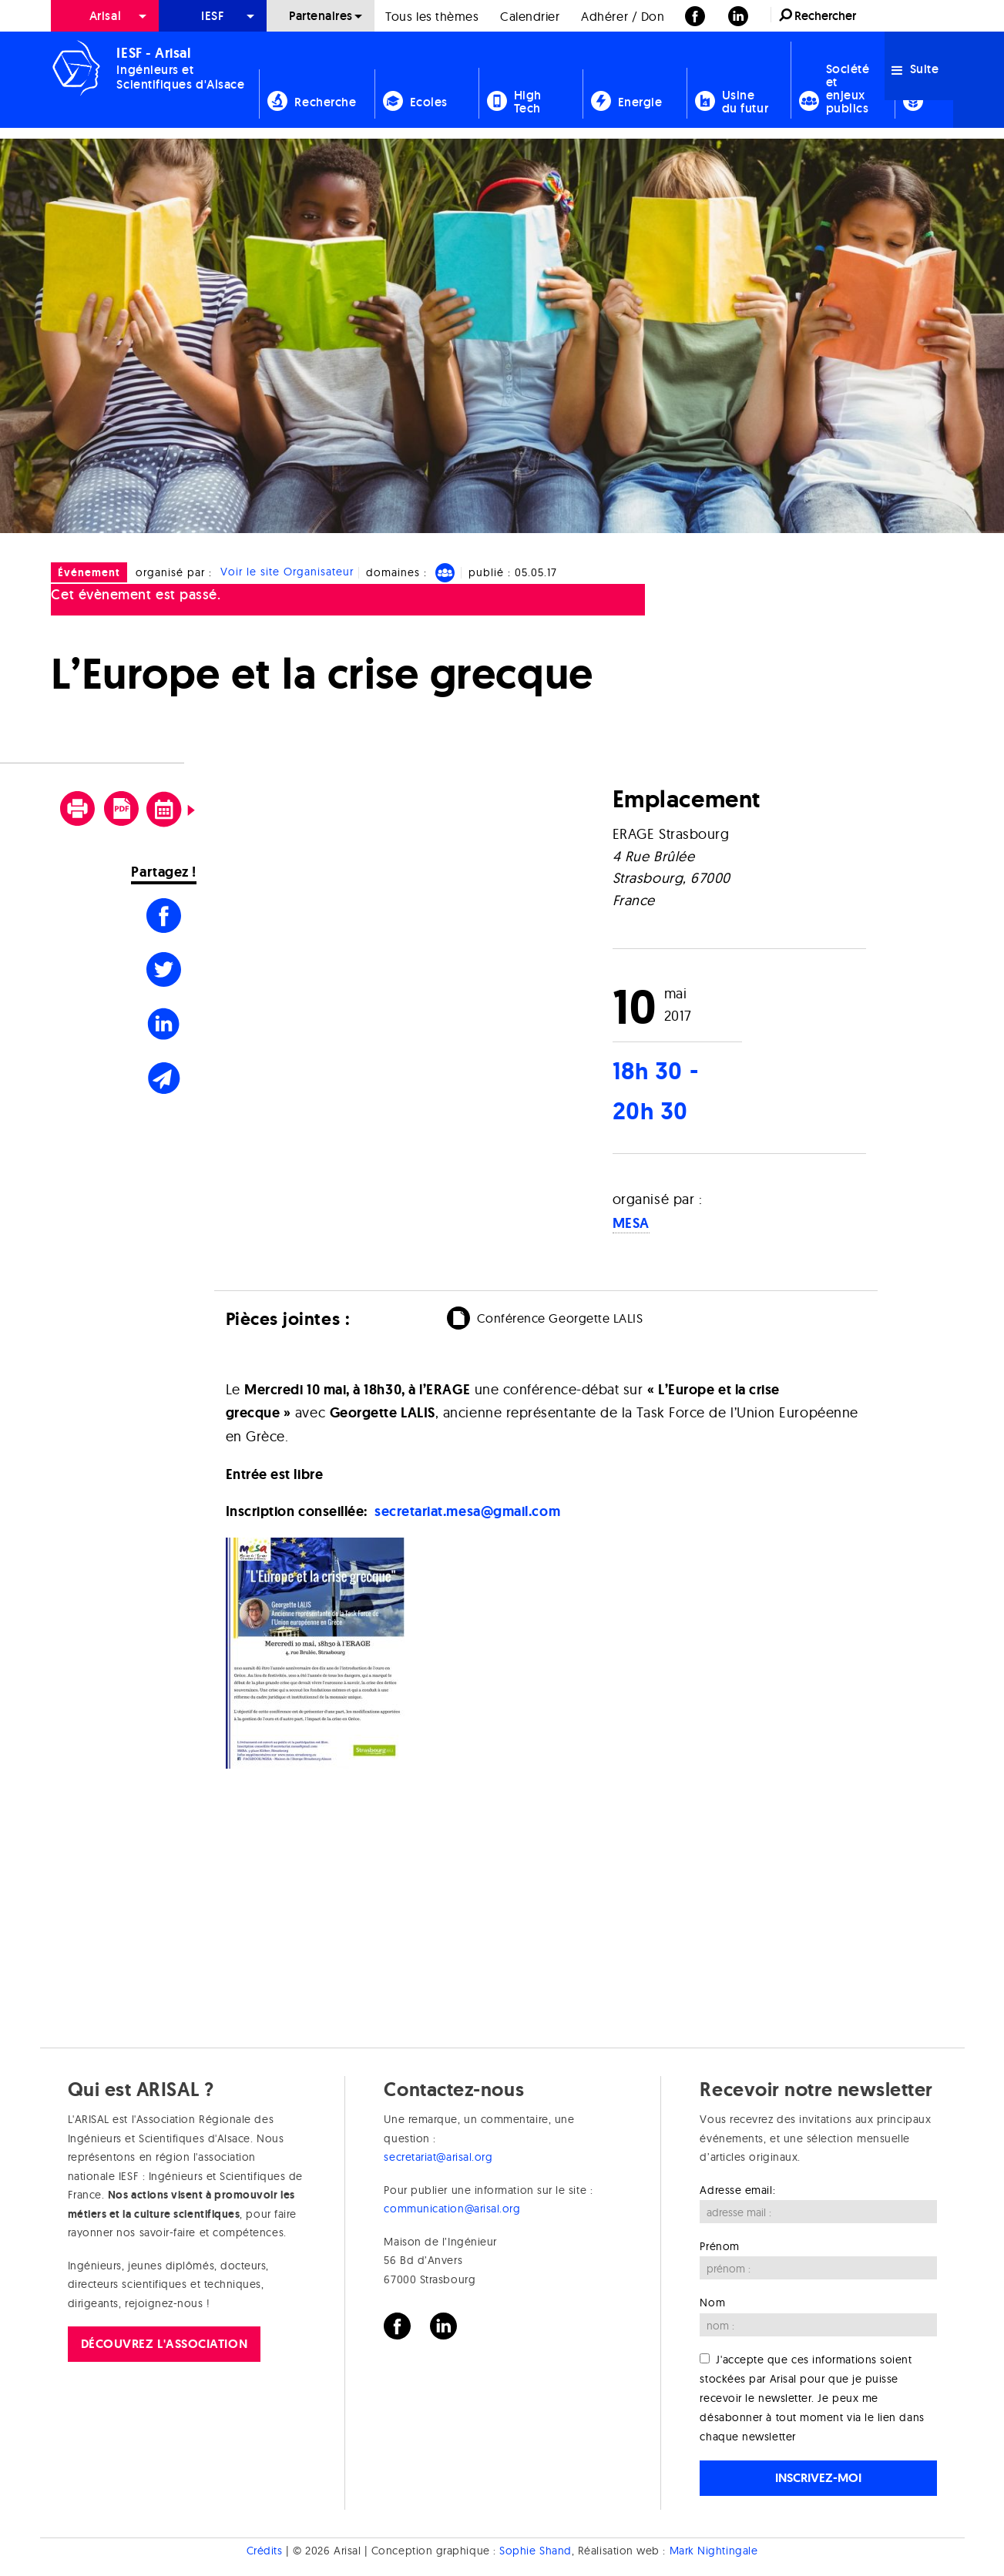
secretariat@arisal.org (438, 2157)
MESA (631, 1223)
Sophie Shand (535, 2551)
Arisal (105, 16)
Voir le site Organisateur (287, 572)
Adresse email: (737, 2190)
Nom (712, 2302)
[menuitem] (105, 16)
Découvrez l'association (164, 2344)
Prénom (719, 2246)
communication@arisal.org (452, 2208)
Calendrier (529, 16)
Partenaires (321, 16)
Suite (915, 69)
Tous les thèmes (431, 16)
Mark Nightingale (714, 2551)
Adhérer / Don (622, 16)
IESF (212, 16)
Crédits (265, 2551)
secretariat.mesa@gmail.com (467, 1511)
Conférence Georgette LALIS (560, 1318)
